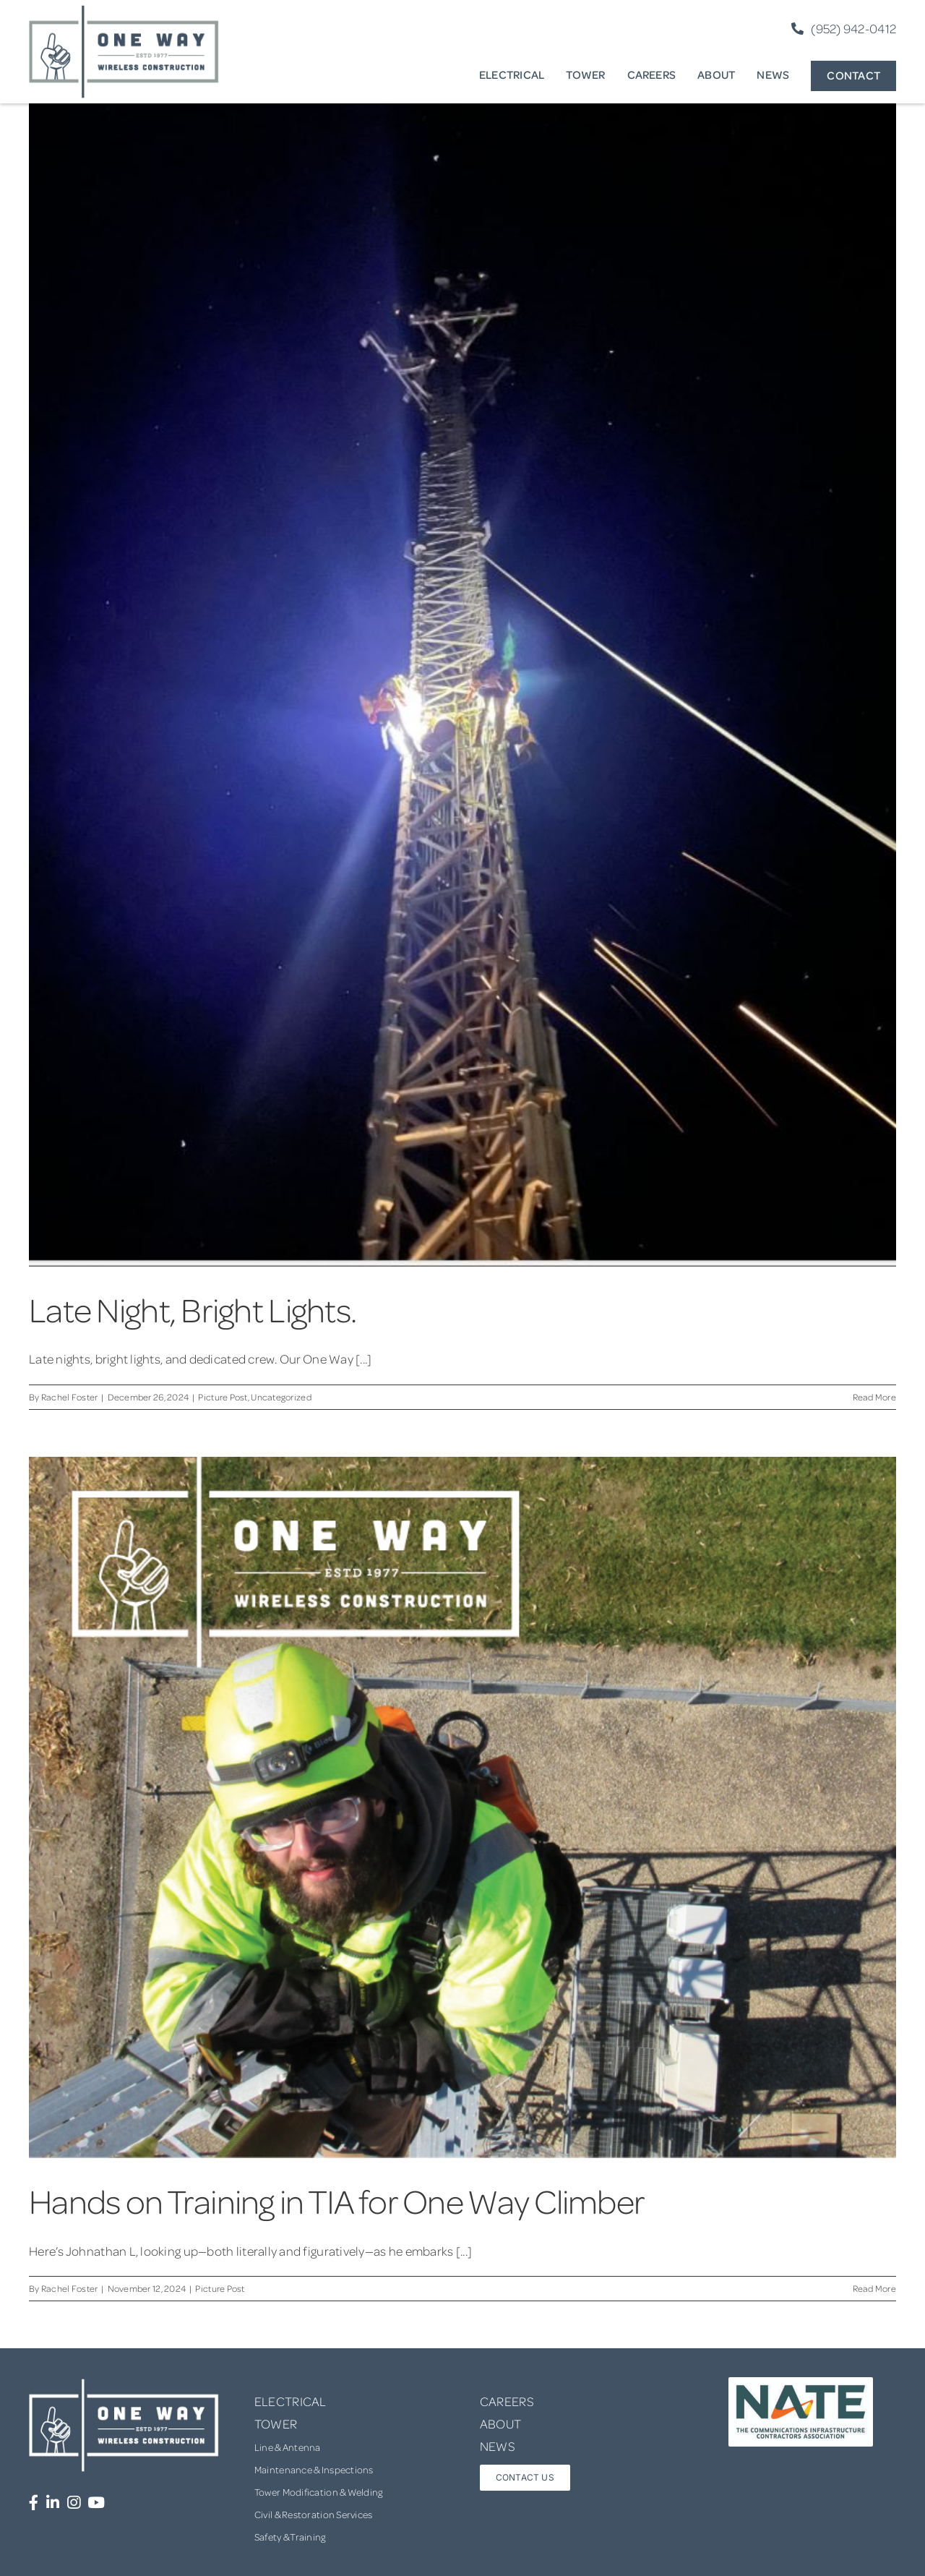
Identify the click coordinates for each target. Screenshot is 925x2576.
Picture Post (222, 1397)
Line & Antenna (287, 2447)
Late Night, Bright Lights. (192, 1309)
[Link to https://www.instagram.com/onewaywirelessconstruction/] (73, 2502)
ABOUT (500, 2423)
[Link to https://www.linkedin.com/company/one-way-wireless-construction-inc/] (52, 2502)
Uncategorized (281, 1397)
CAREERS (507, 2401)
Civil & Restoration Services (313, 2514)
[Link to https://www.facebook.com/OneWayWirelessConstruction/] (33, 2502)
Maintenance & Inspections (314, 2469)
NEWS (497, 2446)
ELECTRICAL (290, 2401)
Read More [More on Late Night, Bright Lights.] (874, 1397)
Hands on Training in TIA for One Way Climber (337, 2200)
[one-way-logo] (124, 10)
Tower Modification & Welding (318, 2492)
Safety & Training (290, 2536)
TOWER (275, 2423)
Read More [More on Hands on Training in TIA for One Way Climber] (874, 2288)
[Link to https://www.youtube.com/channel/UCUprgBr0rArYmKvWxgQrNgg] (96, 2502)
